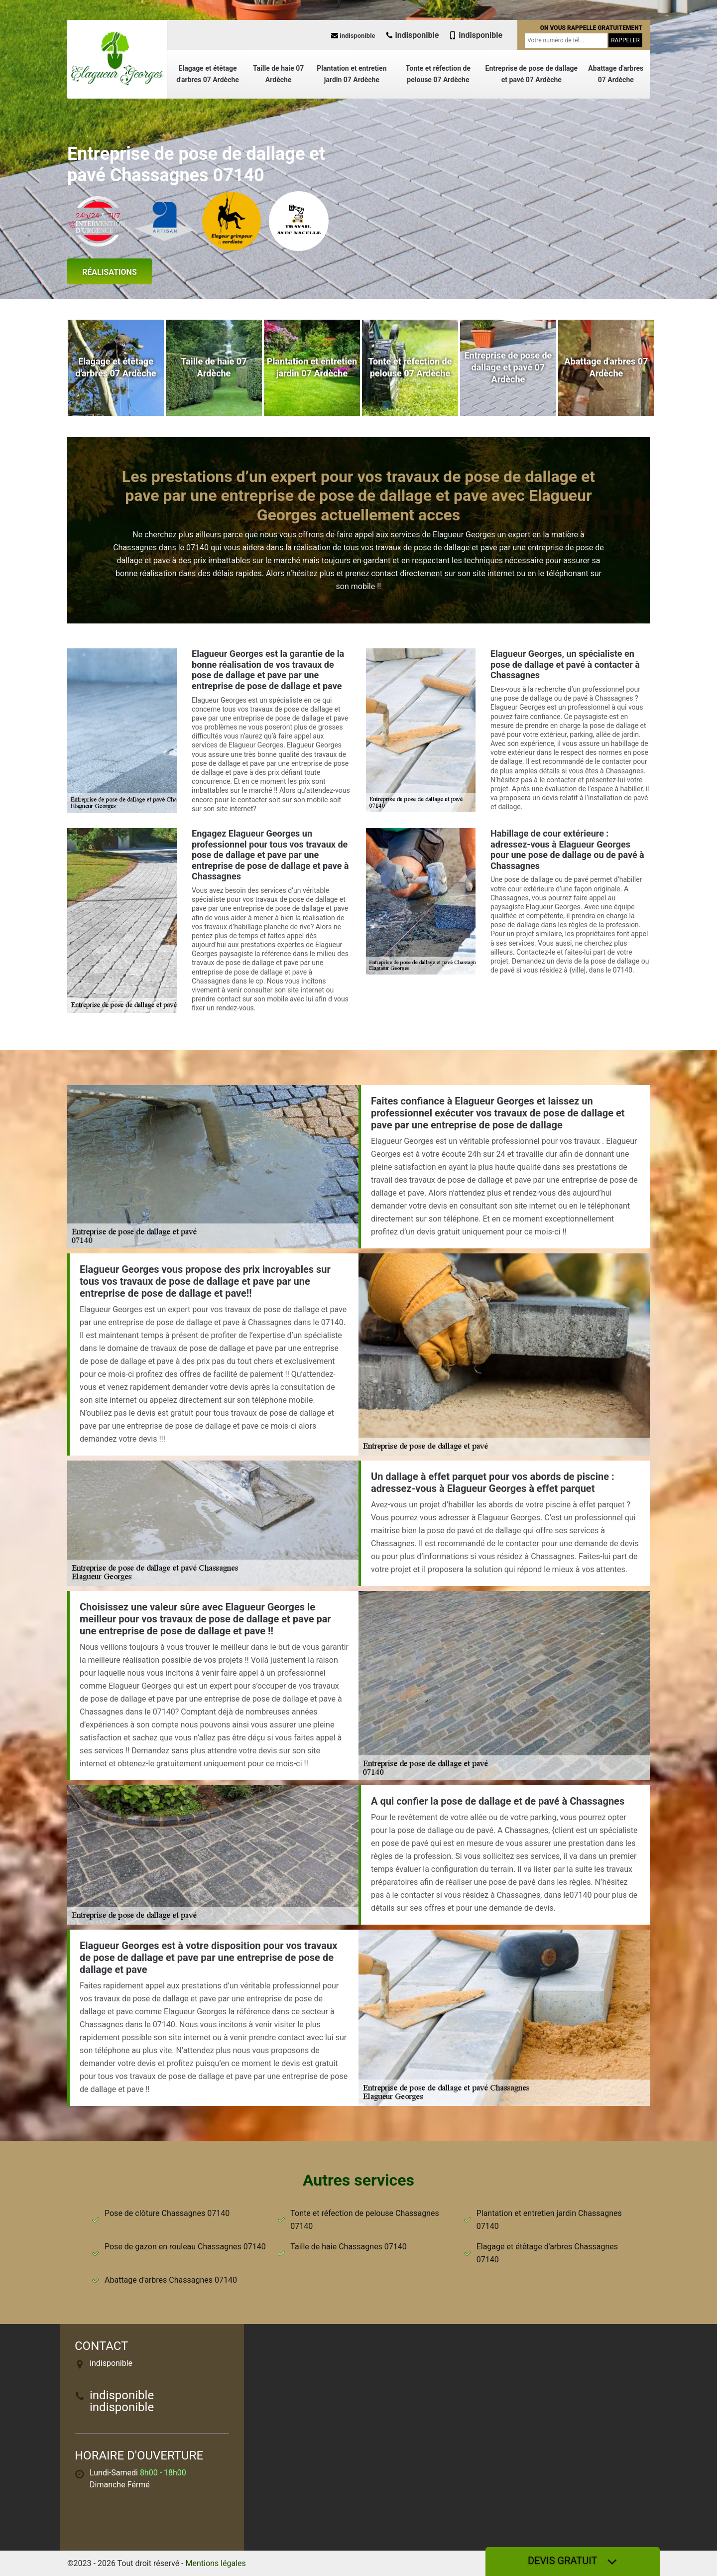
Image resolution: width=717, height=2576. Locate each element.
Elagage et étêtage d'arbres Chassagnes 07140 (547, 2253)
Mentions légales (216, 2563)
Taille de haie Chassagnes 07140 (348, 2246)
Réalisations (109, 272)
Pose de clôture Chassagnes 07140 (167, 2213)
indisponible (353, 35)
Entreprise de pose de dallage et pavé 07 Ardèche (531, 74)
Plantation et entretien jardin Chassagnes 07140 (549, 2219)
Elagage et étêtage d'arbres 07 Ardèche (207, 74)
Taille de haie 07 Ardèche (278, 74)
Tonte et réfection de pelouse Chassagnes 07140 (364, 2219)
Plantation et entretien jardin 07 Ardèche (351, 74)
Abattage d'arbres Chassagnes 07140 (171, 2280)
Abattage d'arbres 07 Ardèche (615, 74)
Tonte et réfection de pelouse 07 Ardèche (438, 74)
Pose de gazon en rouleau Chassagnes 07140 (185, 2246)
